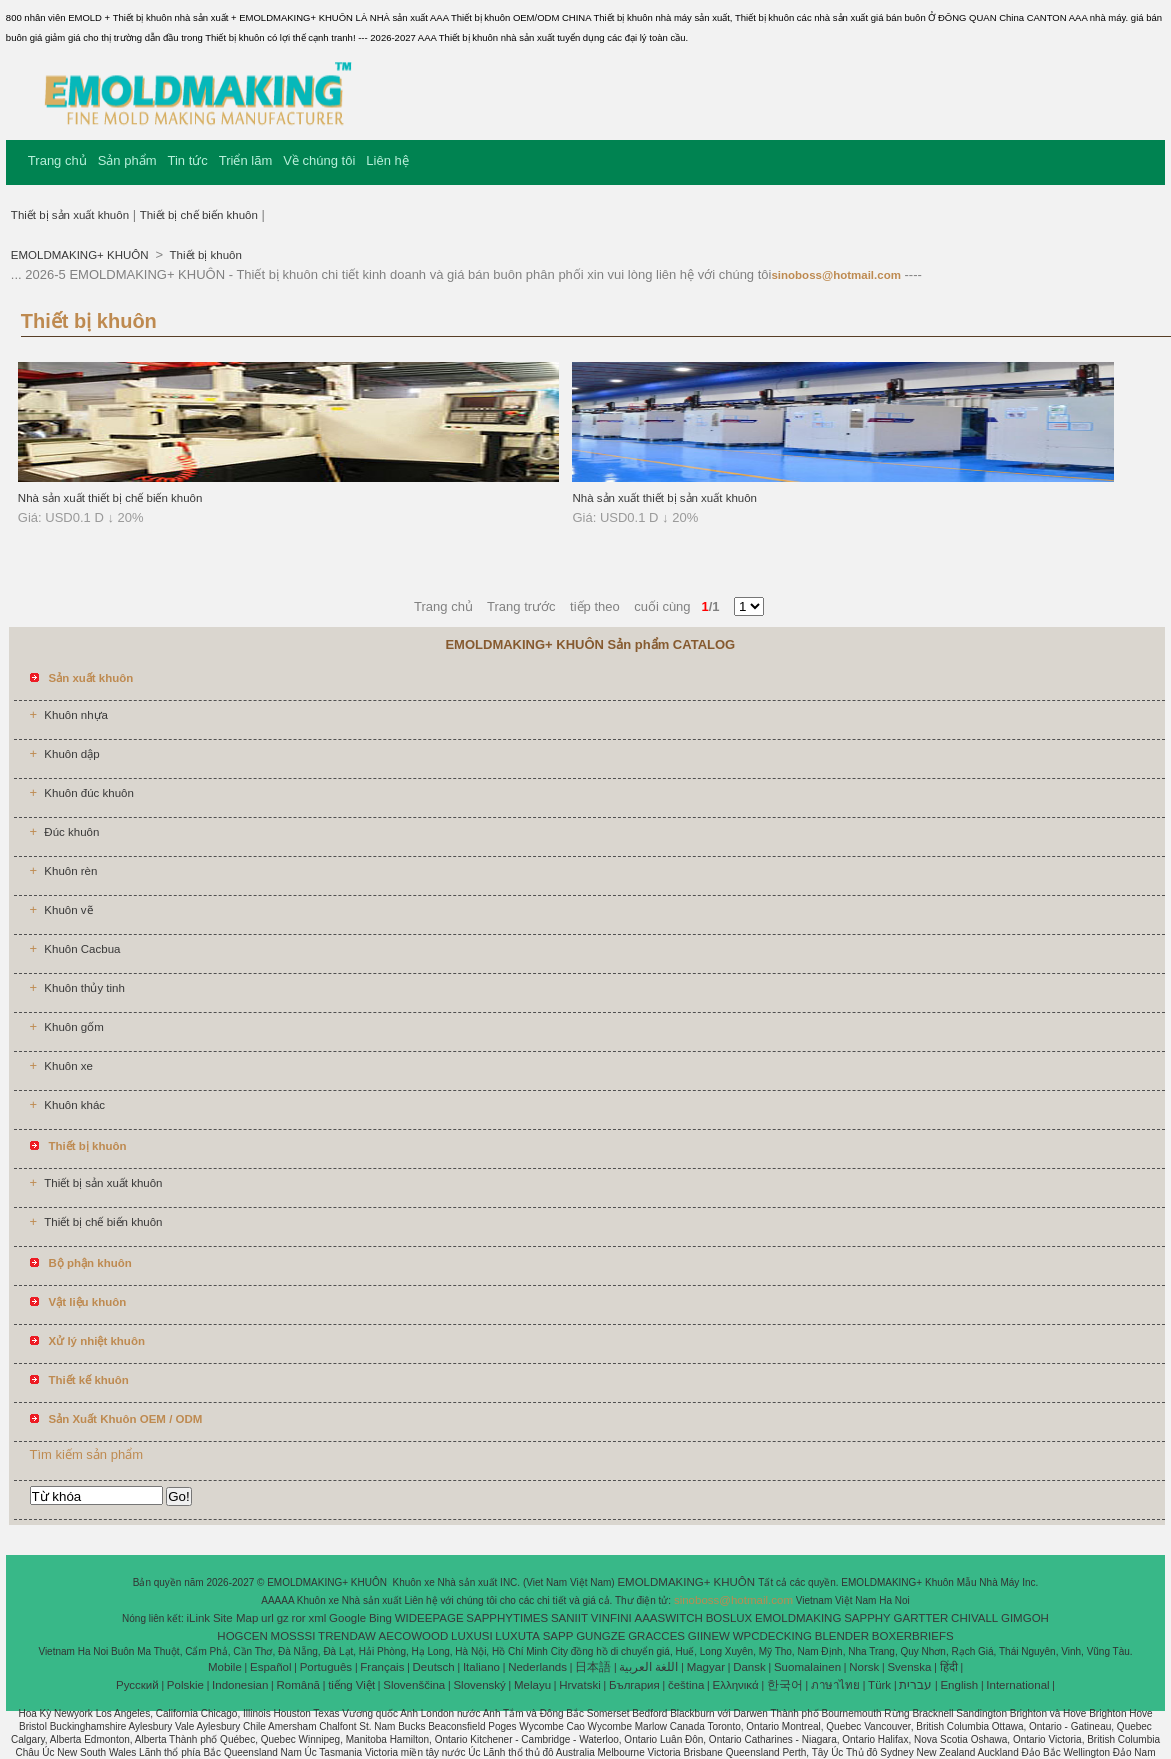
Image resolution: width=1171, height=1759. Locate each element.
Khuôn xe (68, 1066)
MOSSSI (293, 1636)
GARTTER (921, 1618)
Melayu (532, 1685)
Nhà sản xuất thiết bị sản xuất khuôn (664, 498)
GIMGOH (1025, 1618)
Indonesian (240, 1685)
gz (283, 1618)
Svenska (909, 1667)
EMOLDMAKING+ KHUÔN (81, 255)
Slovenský (479, 1685)
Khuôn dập (71, 754)
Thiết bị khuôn (204, 255)
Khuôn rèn (70, 871)
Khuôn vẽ (68, 910)
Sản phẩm (127, 160)
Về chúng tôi (319, 160)
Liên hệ (387, 160)
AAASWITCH (668, 1618)
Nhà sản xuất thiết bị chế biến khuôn (110, 498)
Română (298, 1685)
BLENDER (842, 1636)
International (1017, 1685)
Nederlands (537, 1667)
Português (326, 1667)
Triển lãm (245, 160)
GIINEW (709, 1636)
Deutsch (434, 1667)
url (267, 1618)
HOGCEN (242, 1636)
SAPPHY (867, 1618)
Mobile (225, 1667)
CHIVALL (974, 1618)
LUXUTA (517, 1636)
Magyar (706, 1667)
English (959, 1685)
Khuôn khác (74, 1105)
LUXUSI (472, 1636)
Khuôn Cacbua (82, 949)
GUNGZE (600, 1636)
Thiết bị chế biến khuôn (199, 215)
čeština (686, 1685)
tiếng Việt (351, 1685)
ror (299, 1618)
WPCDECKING (772, 1636)
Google (347, 1618)
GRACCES (656, 1636)
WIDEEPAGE (429, 1618)
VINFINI (611, 1618)
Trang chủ (57, 160)
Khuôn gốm (73, 1027)
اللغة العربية (648, 1667)
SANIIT (569, 1618)
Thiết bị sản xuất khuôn (70, 215)
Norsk (864, 1667)
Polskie (185, 1685)
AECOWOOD (414, 1636)
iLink (198, 1618)
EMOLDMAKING (798, 1618)
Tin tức (188, 160)
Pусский (137, 1685)
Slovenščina (414, 1685)
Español (271, 1667)
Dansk (749, 1667)
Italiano (481, 1667)
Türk (879, 1685)
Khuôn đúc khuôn (89, 793)
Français (382, 1667)
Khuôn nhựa (76, 715)
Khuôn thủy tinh (84, 988)
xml (317, 1618)
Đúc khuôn (71, 832)
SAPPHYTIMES (507, 1618)
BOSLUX (729, 1618)
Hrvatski (580, 1685)
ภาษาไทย (835, 1685)
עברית (915, 1685)
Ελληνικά (736, 1685)
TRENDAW (347, 1636)
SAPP (558, 1636)
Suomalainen (807, 1667)
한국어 (785, 1685)
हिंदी (949, 1667)
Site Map (235, 1618)
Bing (380, 1618)
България (634, 1685)
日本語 (593, 1667)
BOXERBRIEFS (913, 1636)
